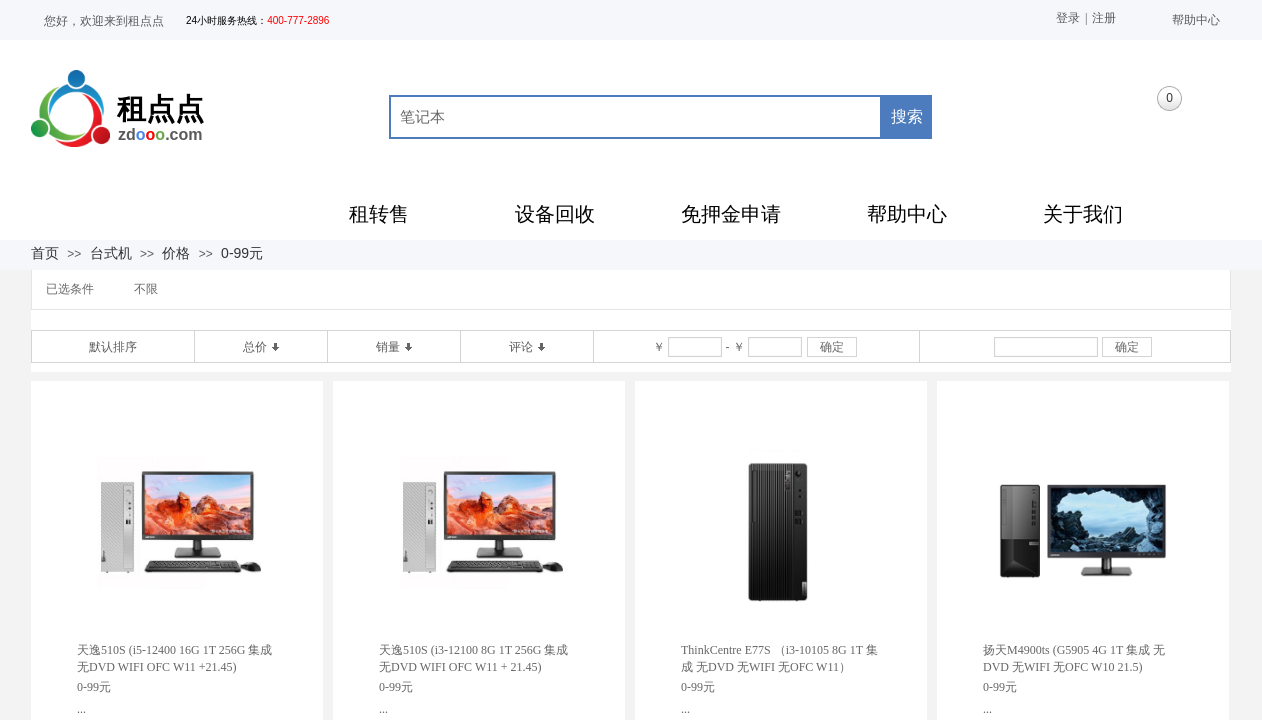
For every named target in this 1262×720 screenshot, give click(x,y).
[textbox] (635, 117)
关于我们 (1083, 214)
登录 (1068, 18)
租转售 (379, 214)
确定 (832, 347)
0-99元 (242, 253)
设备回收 (555, 214)
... (81, 709)
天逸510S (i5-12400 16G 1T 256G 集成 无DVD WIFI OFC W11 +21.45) (174, 658)
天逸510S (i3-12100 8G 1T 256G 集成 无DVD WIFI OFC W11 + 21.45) (473, 658)
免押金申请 (731, 214)
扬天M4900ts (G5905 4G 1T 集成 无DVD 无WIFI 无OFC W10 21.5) (1074, 658)
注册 (1104, 18)
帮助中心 (1196, 20)
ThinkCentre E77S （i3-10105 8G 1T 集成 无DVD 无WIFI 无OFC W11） (779, 658)
